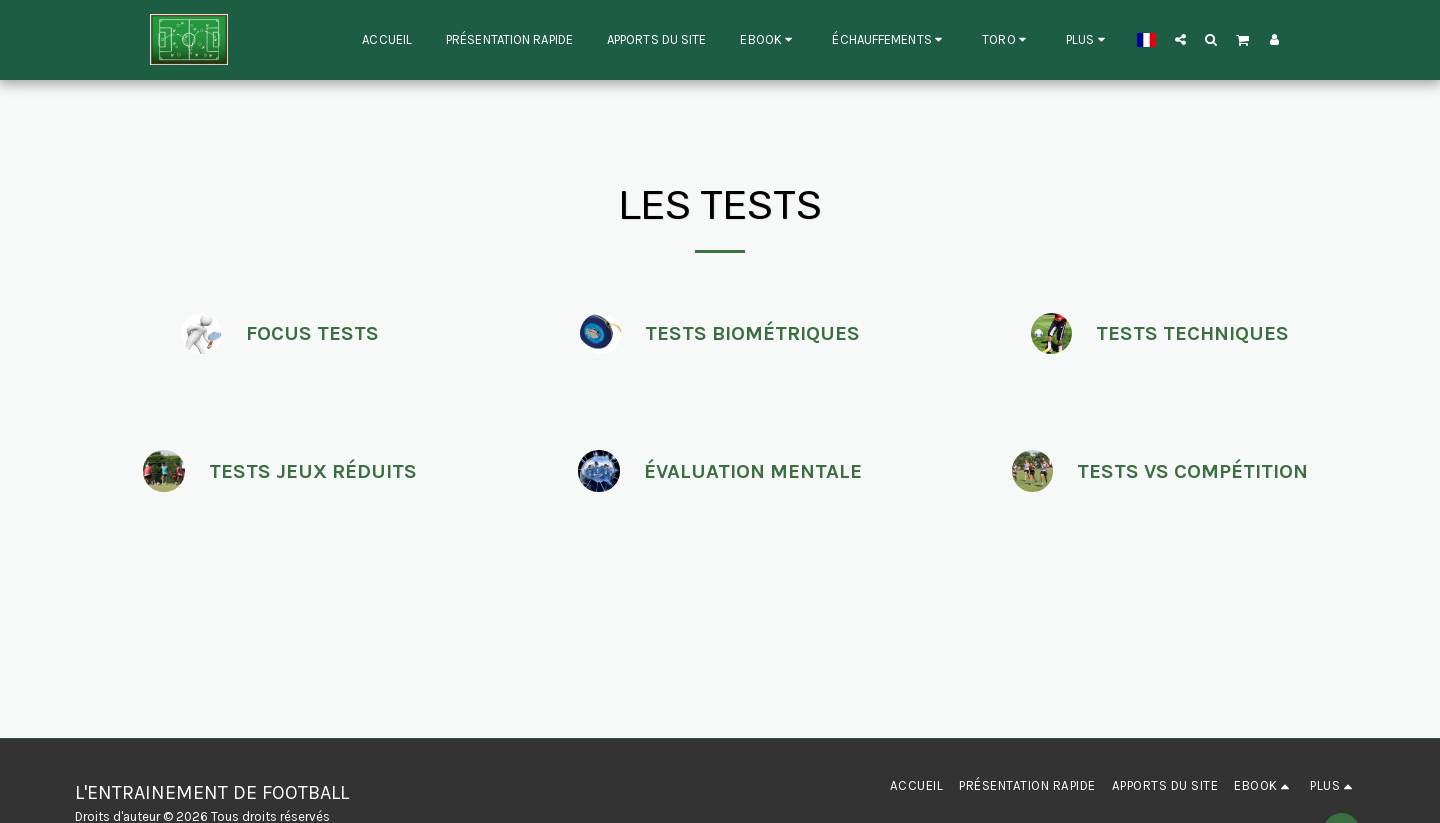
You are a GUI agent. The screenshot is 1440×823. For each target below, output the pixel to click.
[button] (769, 40)
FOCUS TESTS (312, 333)
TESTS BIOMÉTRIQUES (752, 333)
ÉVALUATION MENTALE (753, 471)
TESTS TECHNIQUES (1192, 333)
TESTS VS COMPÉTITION (1192, 471)
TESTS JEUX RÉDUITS (313, 471)
